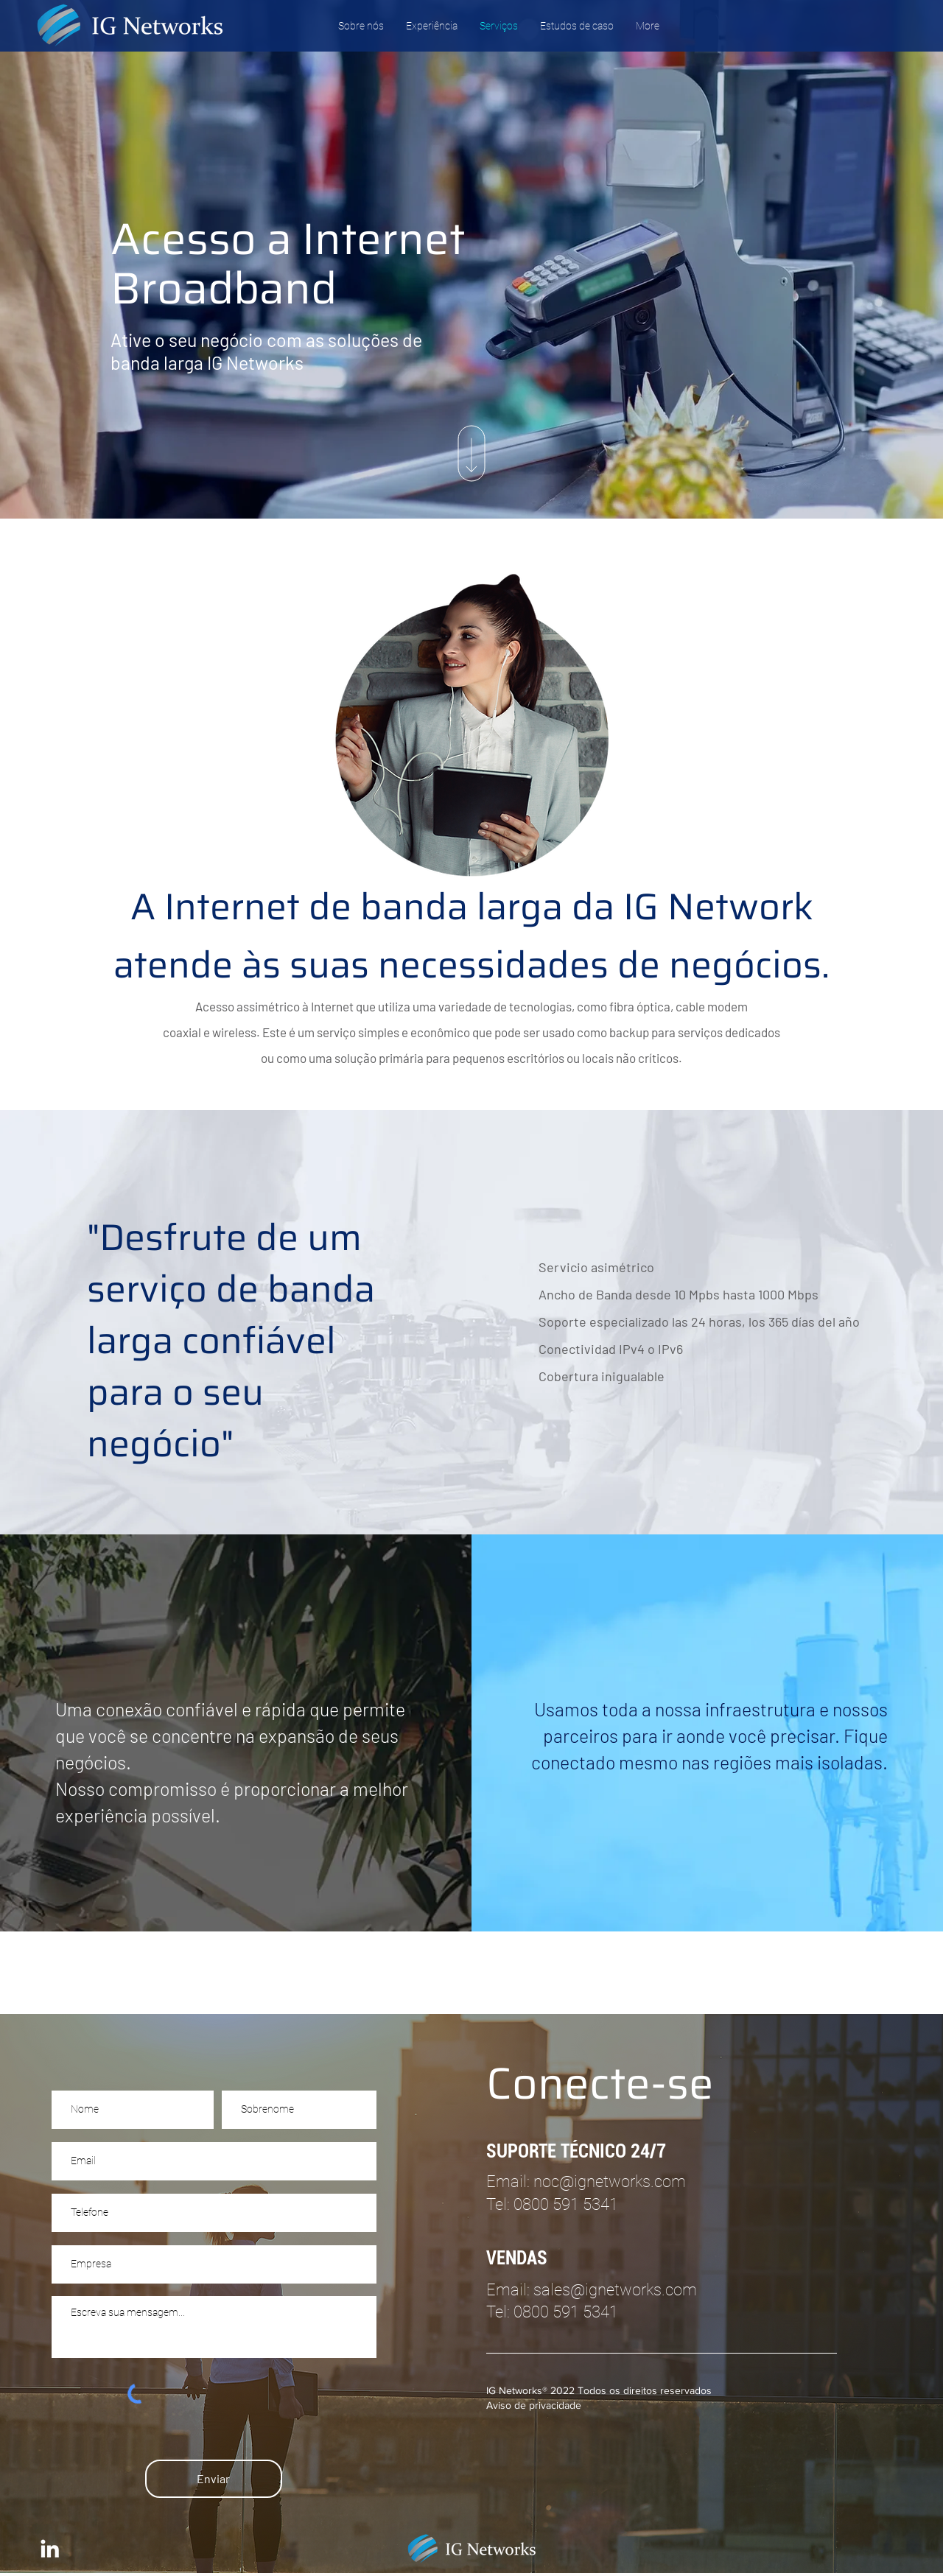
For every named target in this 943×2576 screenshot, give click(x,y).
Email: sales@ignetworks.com (591, 2290)
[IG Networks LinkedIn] (50, 2548)
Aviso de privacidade (533, 2405)
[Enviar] (213, 2479)
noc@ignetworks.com (609, 2181)
